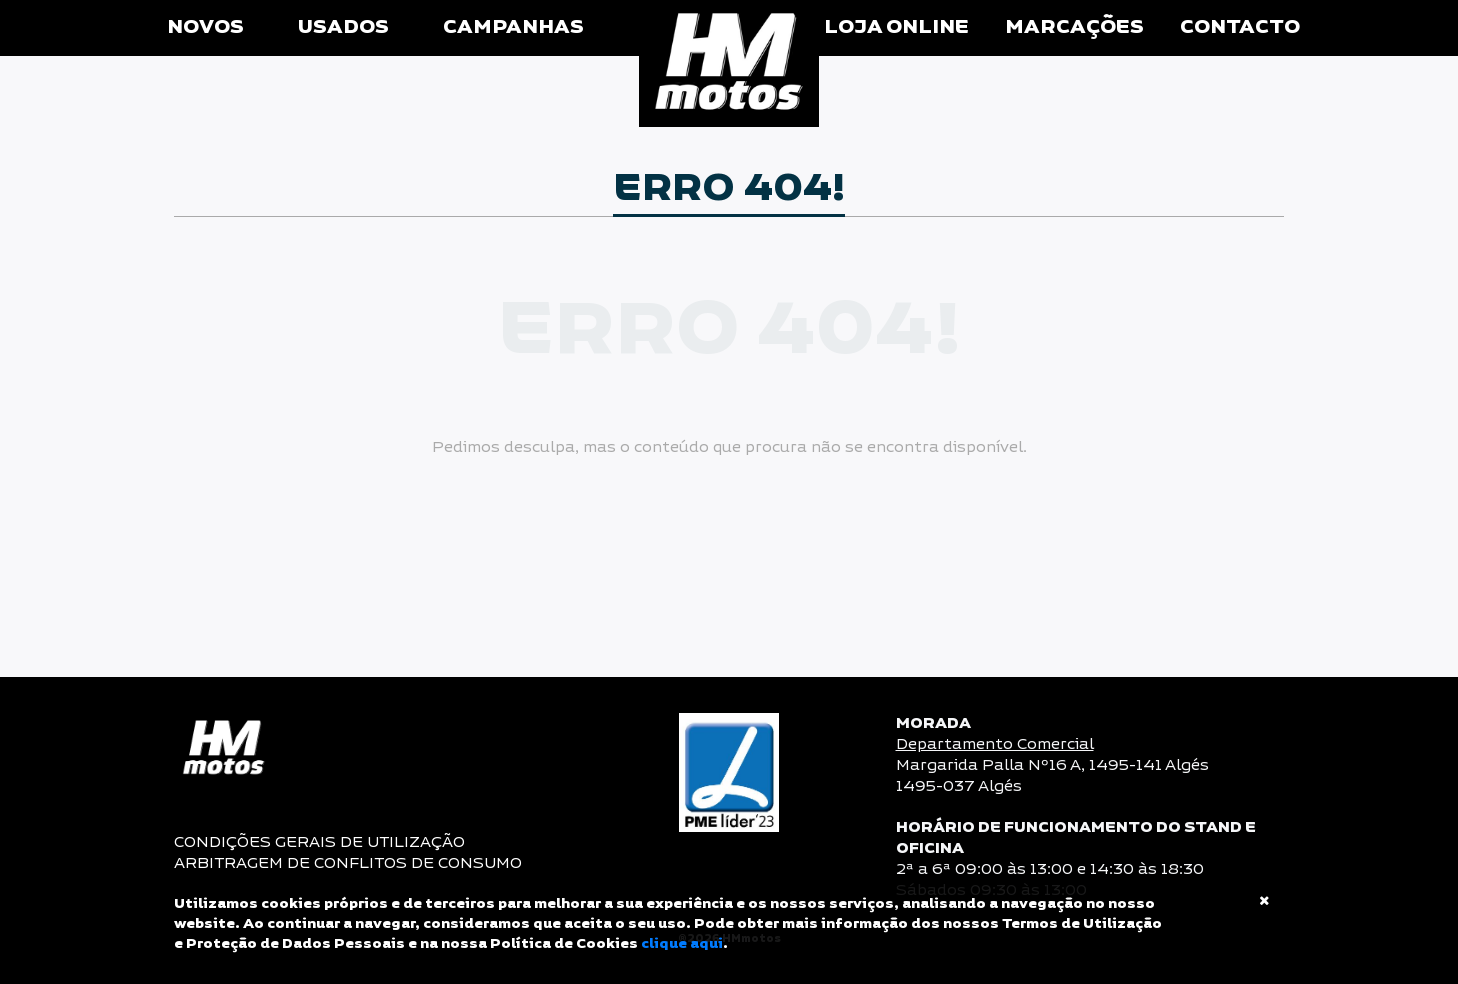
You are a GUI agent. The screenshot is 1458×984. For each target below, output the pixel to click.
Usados (343, 27)
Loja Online (896, 27)
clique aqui (682, 944)
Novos (205, 27)
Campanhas (513, 27)
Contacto (1240, 27)
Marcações (1074, 27)
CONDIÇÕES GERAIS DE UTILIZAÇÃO (319, 842)
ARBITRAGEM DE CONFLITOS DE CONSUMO (348, 863)
